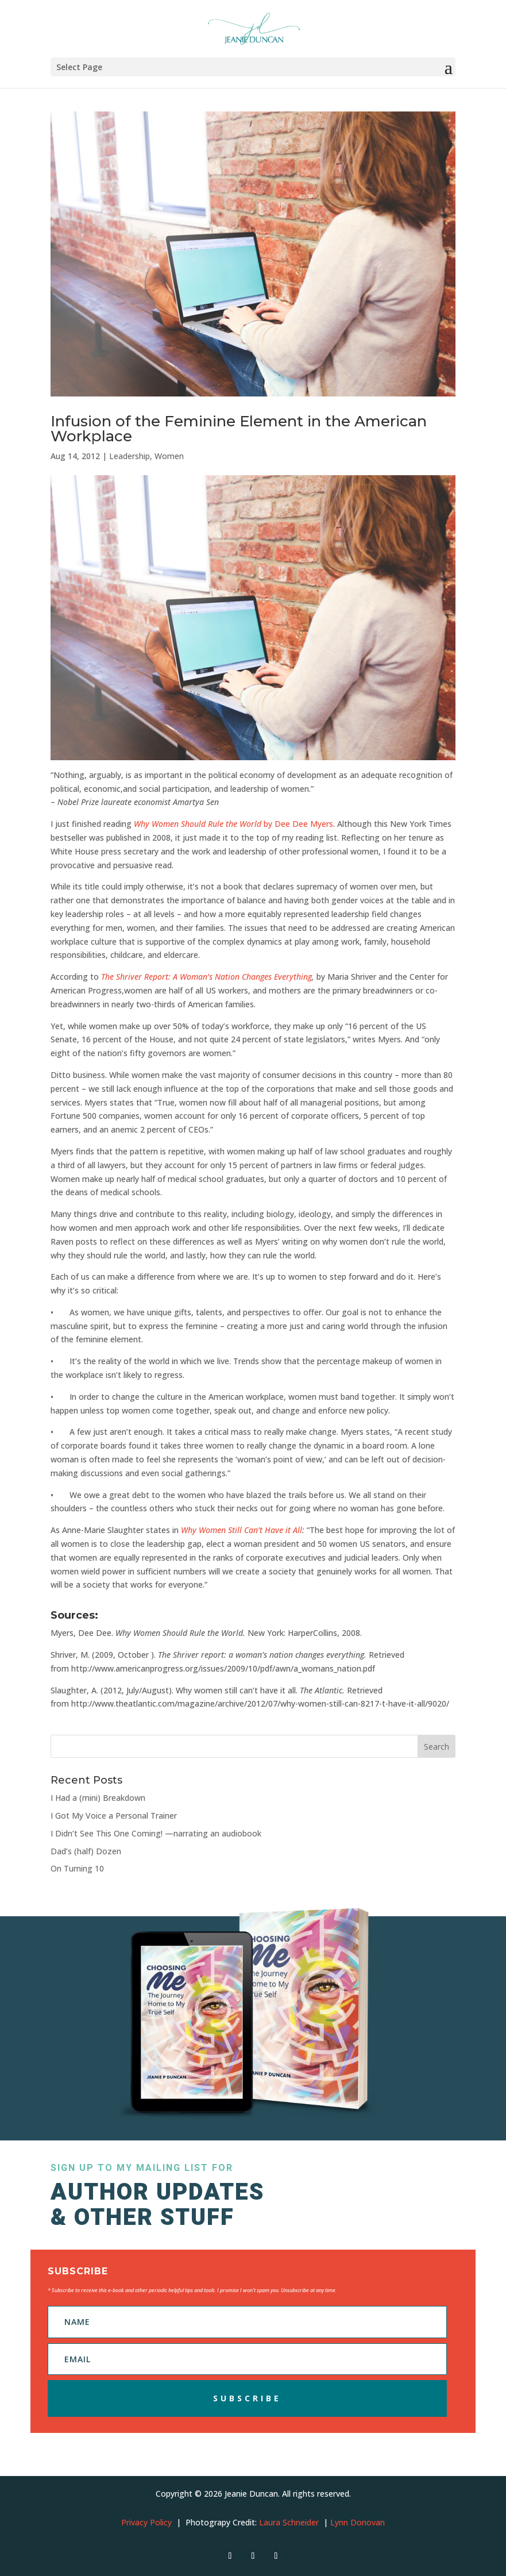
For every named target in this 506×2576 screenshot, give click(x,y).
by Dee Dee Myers (232, 823)
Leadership (129, 455)
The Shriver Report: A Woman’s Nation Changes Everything (206, 976)
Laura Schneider (289, 2522)
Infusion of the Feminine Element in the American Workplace (239, 428)
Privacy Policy (146, 2522)
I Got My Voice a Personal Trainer (114, 1815)
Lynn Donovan (357, 2522)
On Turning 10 (77, 1868)
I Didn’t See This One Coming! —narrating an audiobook (156, 1833)
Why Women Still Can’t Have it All (241, 1529)
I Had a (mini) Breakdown (98, 1797)
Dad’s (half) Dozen (86, 1851)
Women (169, 455)
